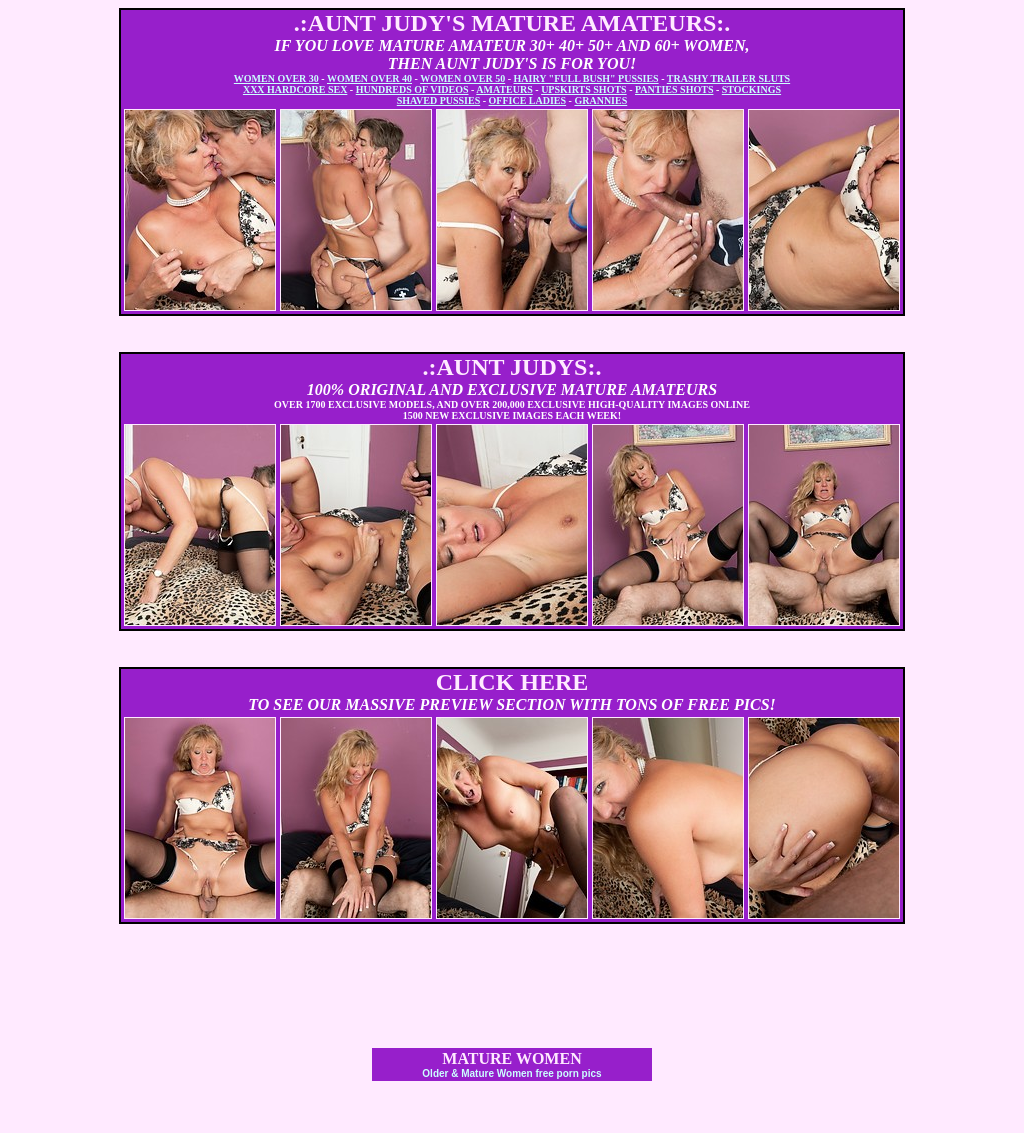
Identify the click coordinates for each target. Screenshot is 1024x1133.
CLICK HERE (512, 682)
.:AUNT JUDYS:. (512, 367)
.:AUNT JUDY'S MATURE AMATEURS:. (512, 23)
